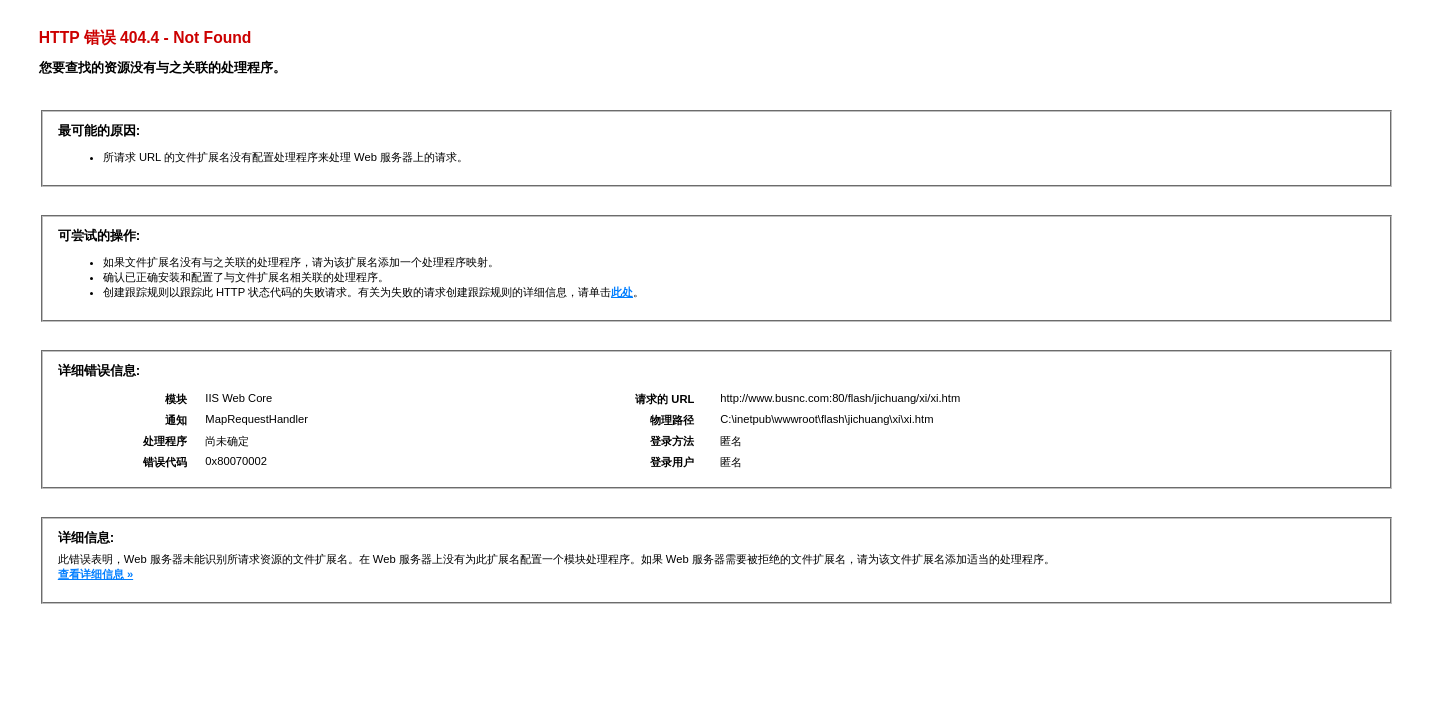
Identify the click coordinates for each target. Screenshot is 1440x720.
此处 (622, 292)
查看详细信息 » (95, 574)
